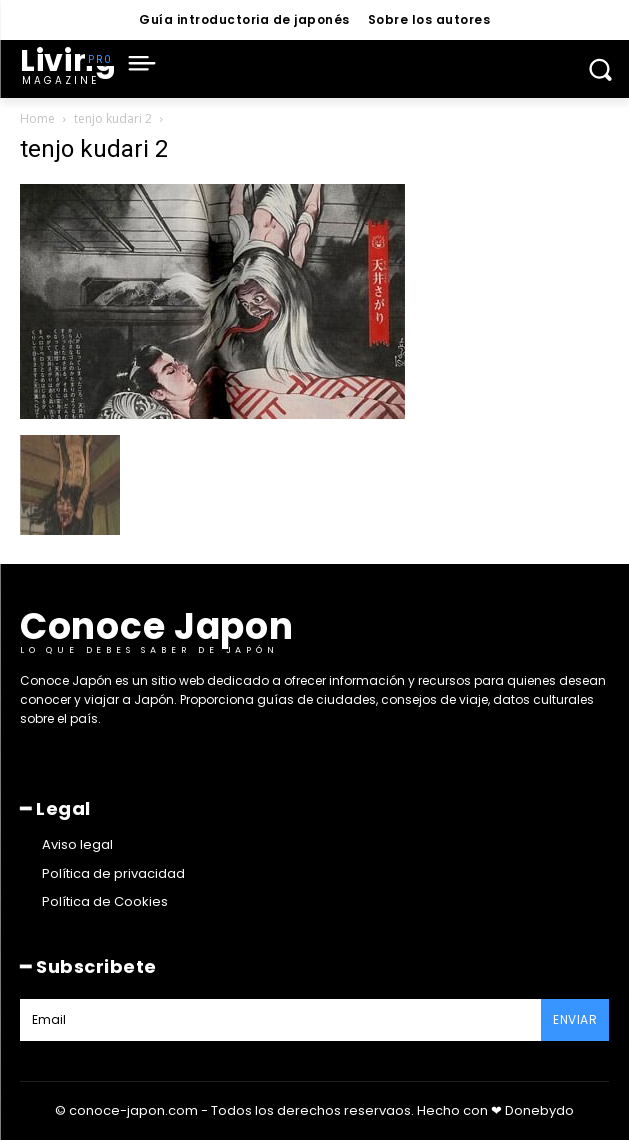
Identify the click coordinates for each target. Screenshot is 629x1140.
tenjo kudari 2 (113, 118)
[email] (280, 1020)
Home (37, 118)
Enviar (575, 1019)
